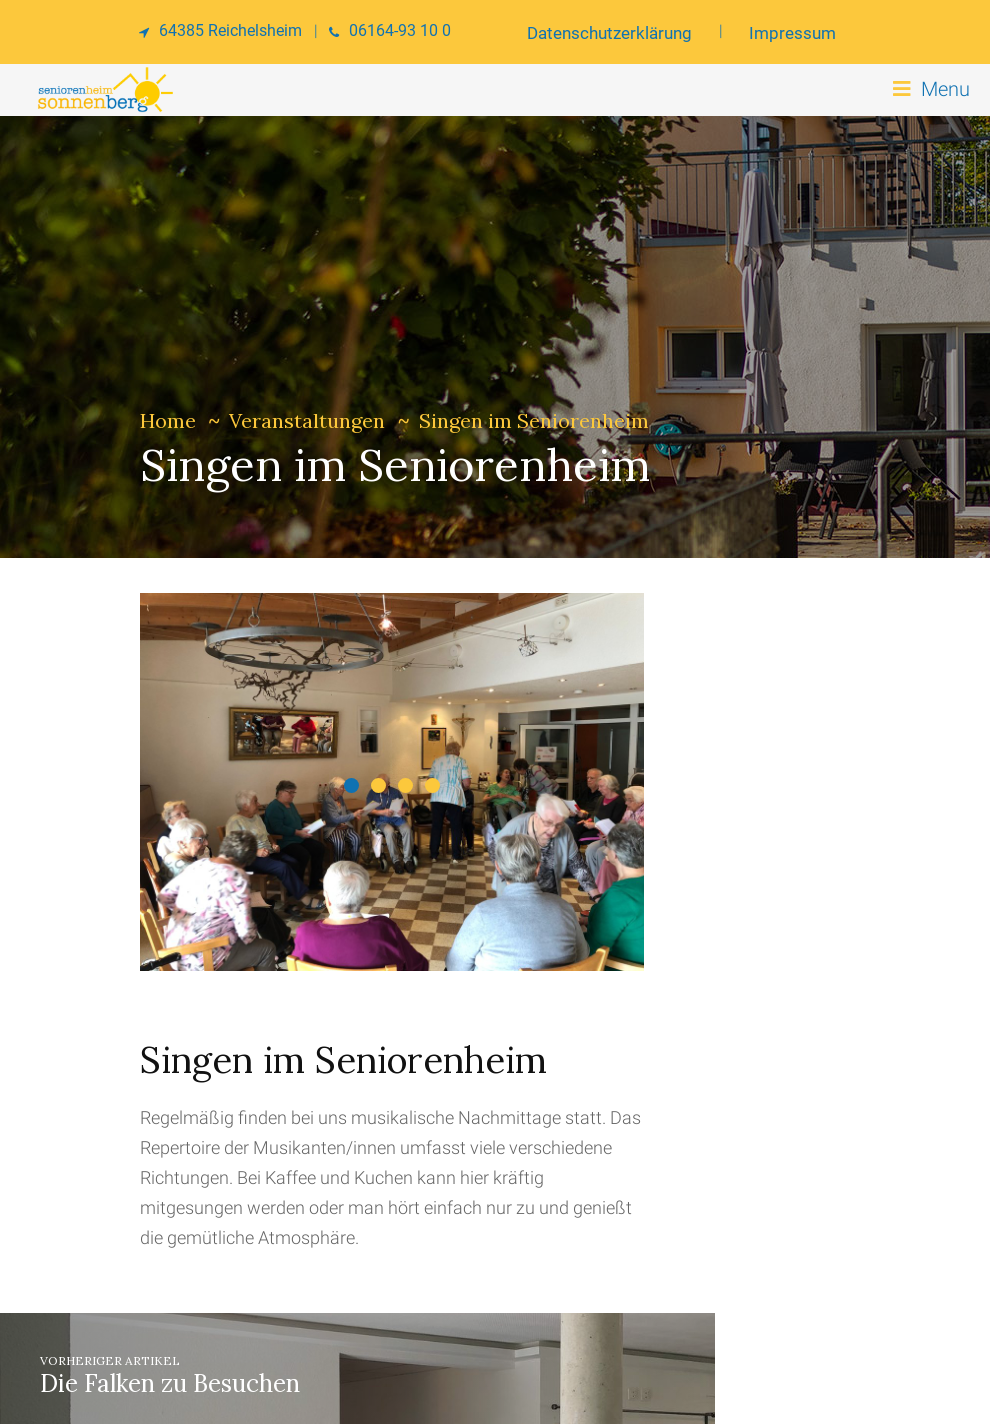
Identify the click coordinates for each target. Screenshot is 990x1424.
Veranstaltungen (307, 420)
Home (168, 420)
